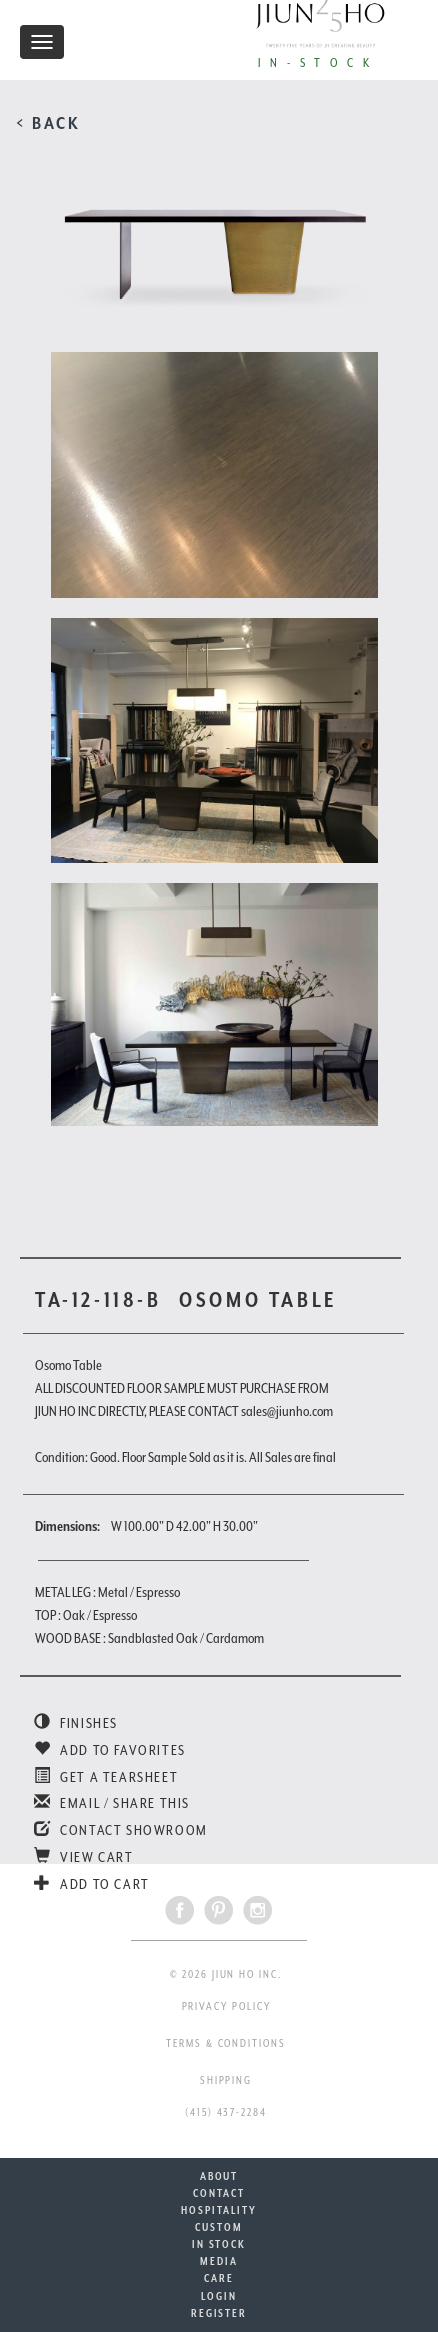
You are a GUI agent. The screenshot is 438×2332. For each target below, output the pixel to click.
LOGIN (219, 2296)
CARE (219, 2278)
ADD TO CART (92, 1884)
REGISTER (219, 2313)
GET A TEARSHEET (106, 1777)
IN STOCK (219, 2244)
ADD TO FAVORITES (110, 1750)
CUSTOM (219, 2227)
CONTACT (218, 2193)
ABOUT (219, 2176)
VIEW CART (84, 1857)
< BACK (48, 123)
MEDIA (219, 2261)
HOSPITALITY (218, 2210)
